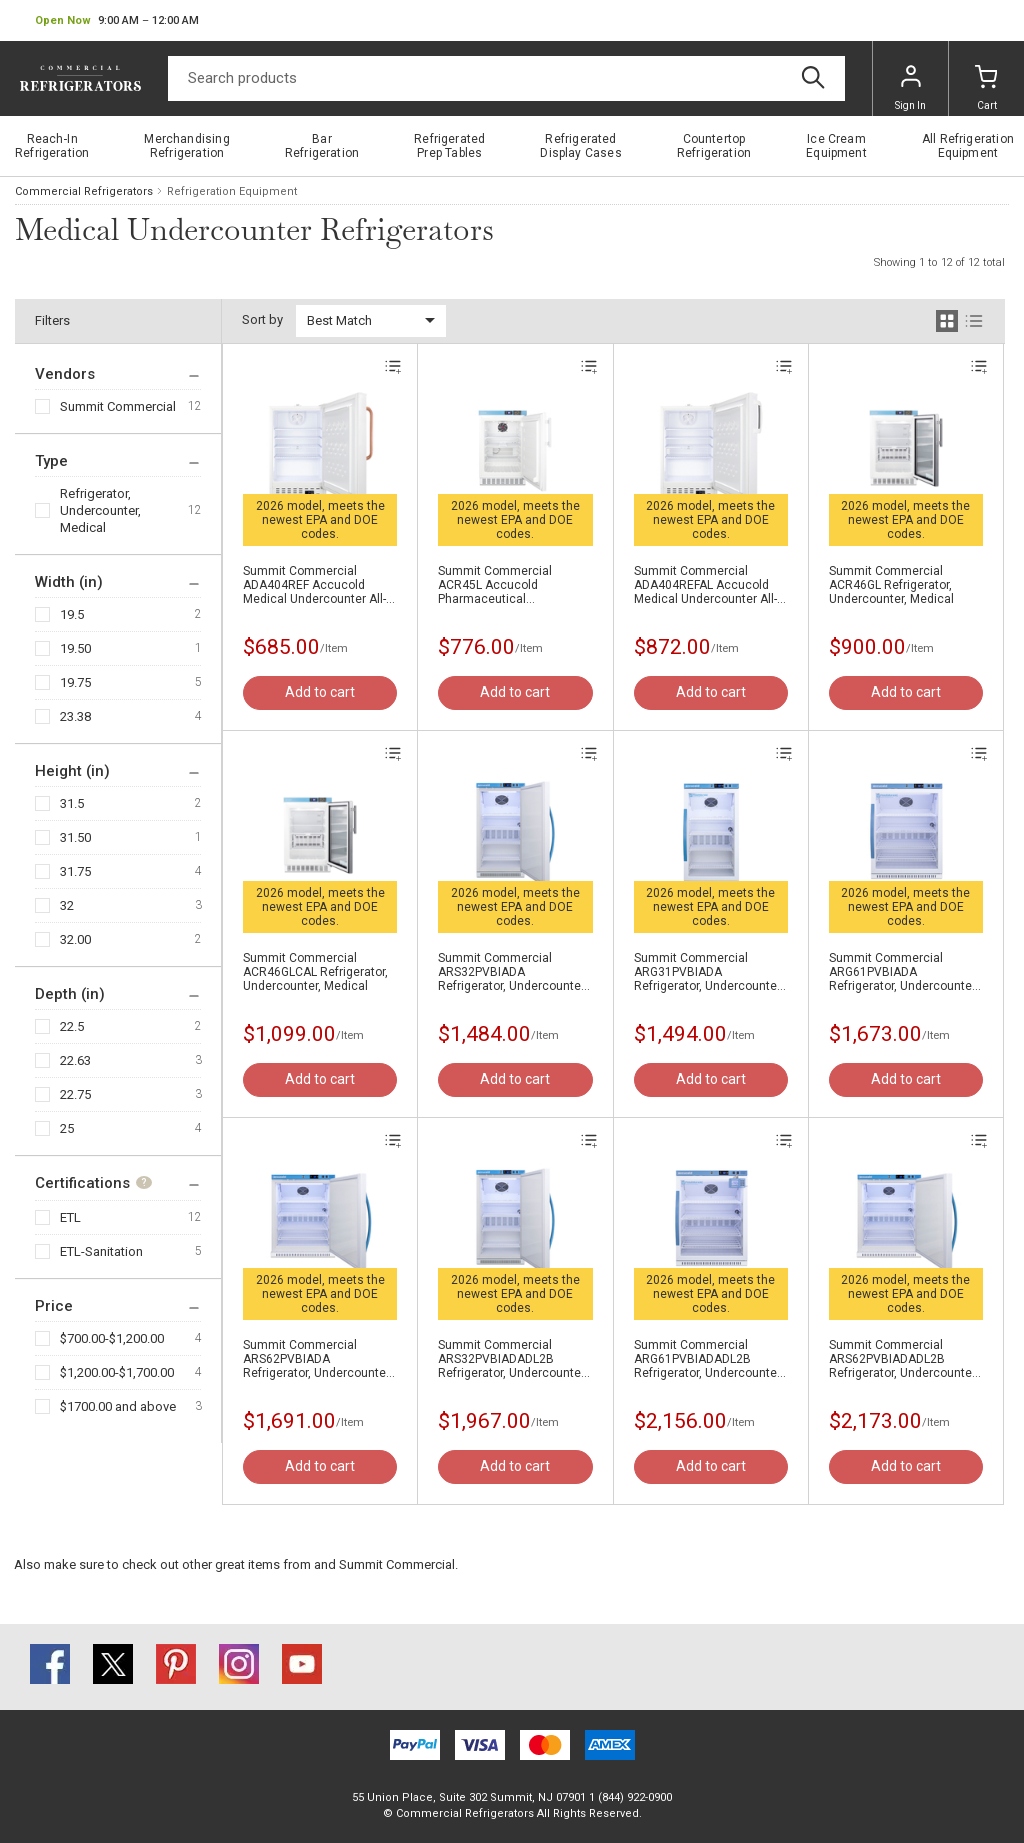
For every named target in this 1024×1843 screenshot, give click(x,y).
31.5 (72, 803)
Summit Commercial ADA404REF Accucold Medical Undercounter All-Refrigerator (314, 585)
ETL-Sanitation (101, 1251)
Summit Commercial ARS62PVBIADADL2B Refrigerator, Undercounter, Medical (903, 1359)
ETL (70, 1217)
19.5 (72, 614)
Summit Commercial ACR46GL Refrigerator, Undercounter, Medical (891, 585)
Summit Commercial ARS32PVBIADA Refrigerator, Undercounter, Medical (512, 972)
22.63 (75, 1060)
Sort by (262, 319)
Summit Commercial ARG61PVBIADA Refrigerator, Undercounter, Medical (903, 972)
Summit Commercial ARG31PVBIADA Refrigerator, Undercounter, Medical (708, 972)
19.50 (75, 648)
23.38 (75, 716)
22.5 (72, 1026)
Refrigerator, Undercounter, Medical (100, 510)
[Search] (506, 78)
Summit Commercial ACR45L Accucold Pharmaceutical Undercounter (495, 585)
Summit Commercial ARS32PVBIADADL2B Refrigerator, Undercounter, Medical (512, 1359)
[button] (117, 21)
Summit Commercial (118, 406)
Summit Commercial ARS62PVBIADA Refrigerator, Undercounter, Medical (317, 1359)
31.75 (75, 871)
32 (67, 905)
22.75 (75, 1094)
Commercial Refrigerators (84, 191)
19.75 (75, 682)
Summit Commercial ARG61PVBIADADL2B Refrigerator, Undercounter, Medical (708, 1359)
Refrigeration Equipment (232, 191)
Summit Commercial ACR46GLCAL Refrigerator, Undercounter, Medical (315, 972)
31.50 (75, 837)
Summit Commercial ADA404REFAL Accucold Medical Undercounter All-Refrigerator (705, 585)
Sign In (910, 88)
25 (67, 1128)
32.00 (75, 939)
